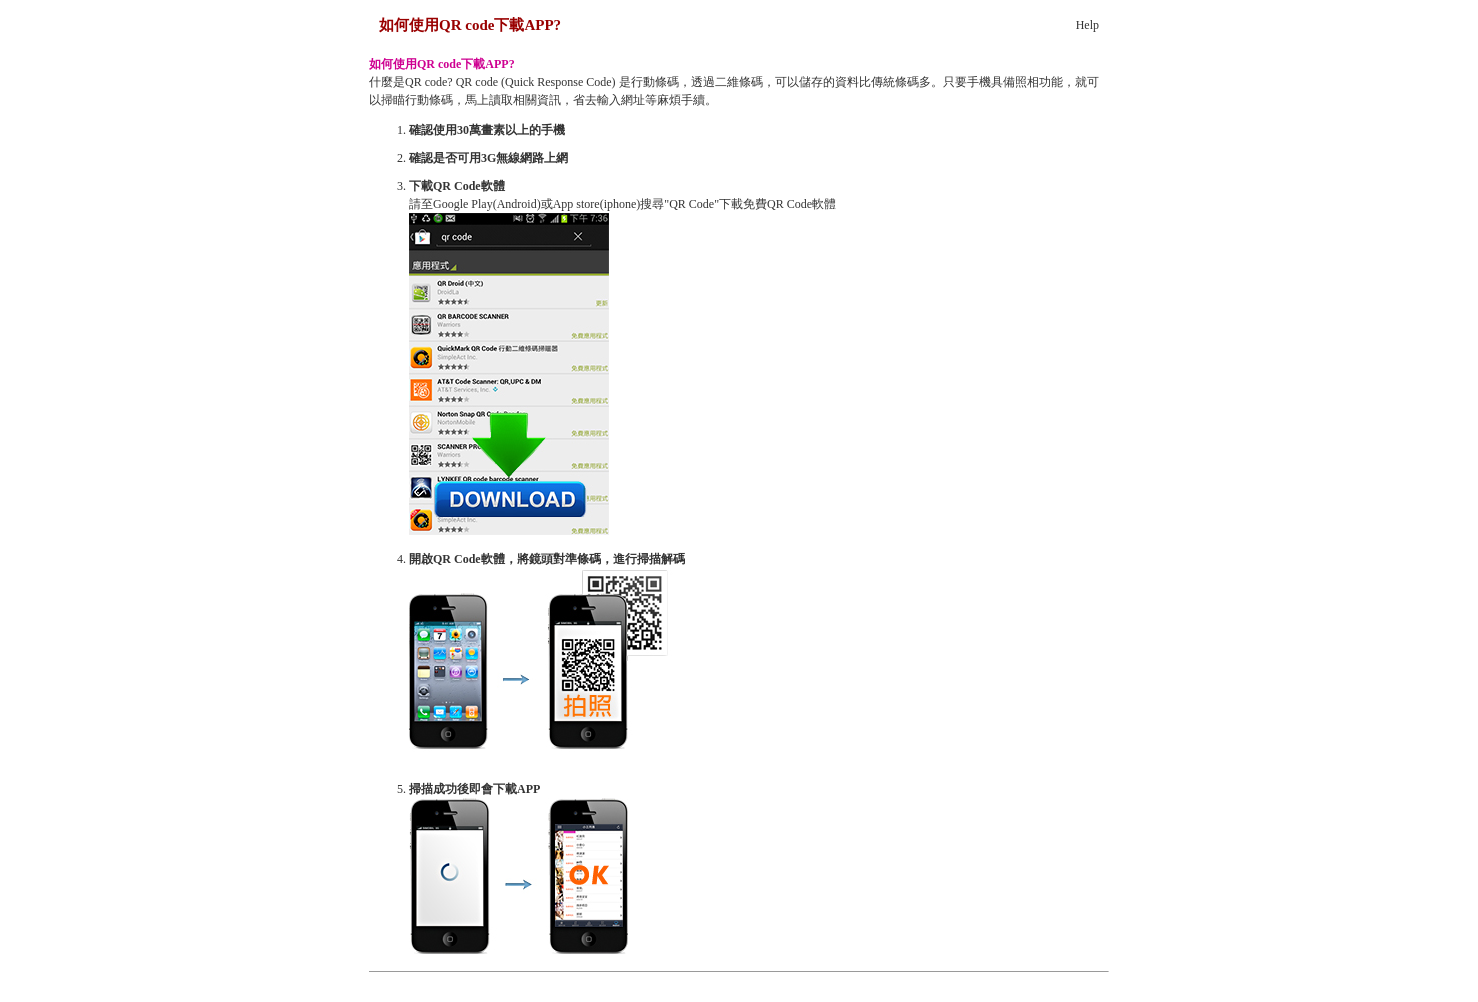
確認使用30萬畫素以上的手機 (487, 130)
